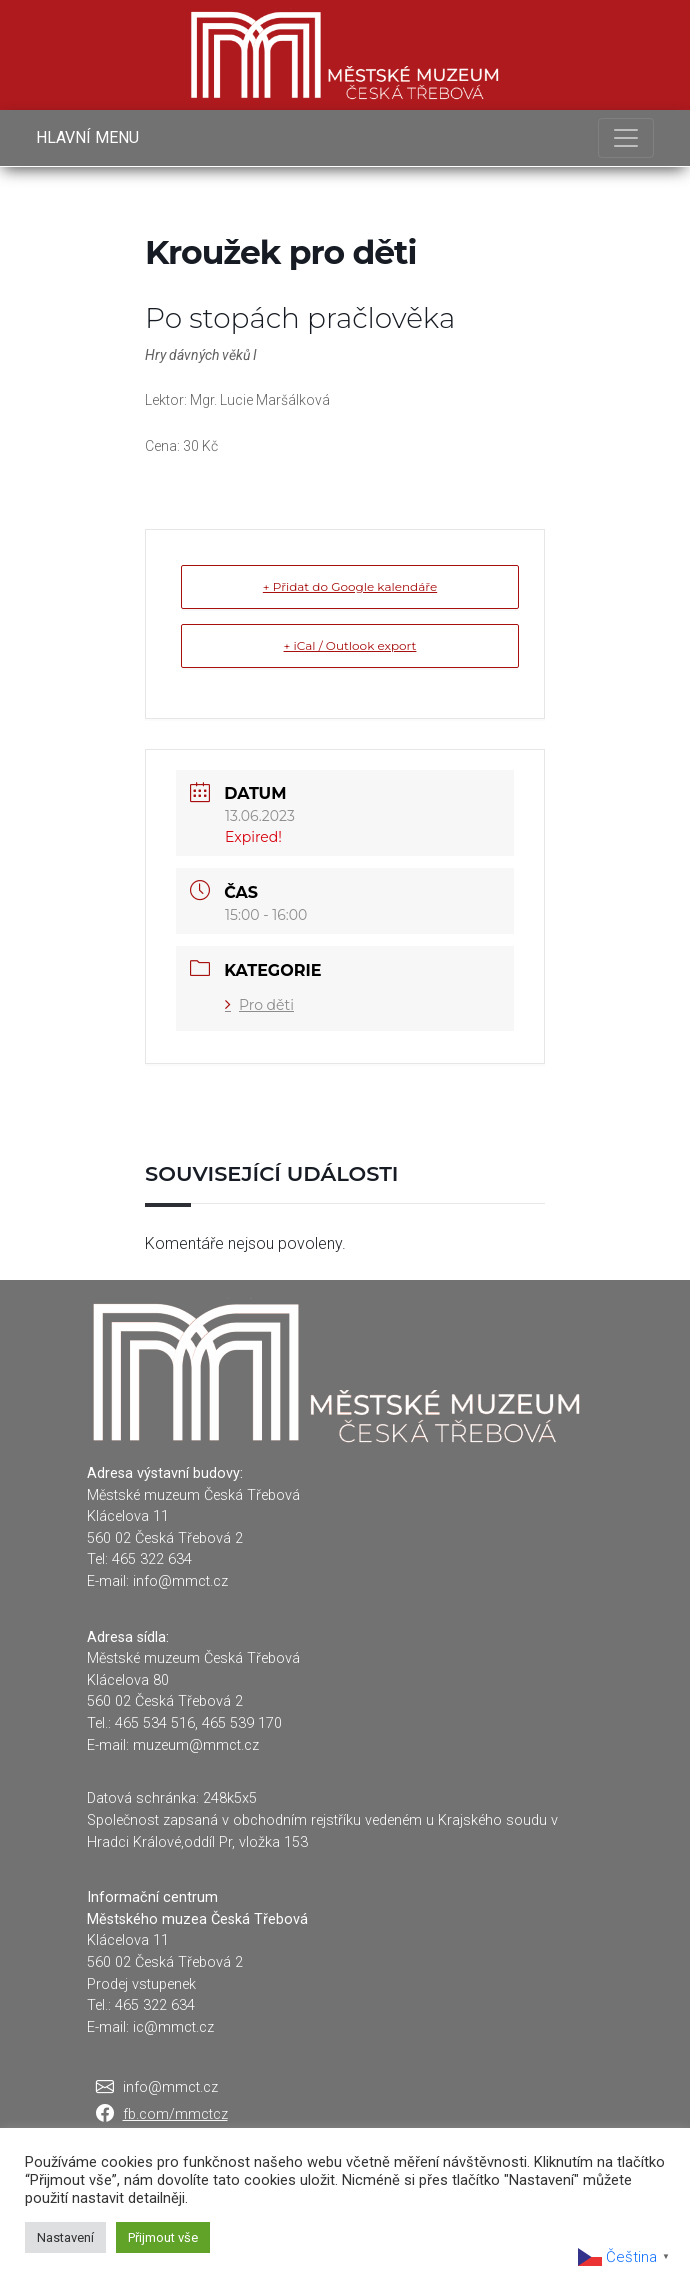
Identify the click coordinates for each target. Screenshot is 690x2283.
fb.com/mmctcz (175, 2114)
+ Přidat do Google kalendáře (350, 586)
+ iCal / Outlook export (350, 645)
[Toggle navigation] (626, 138)
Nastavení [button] (65, 2237)
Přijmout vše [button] (163, 2237)
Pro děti (259, 1005)
